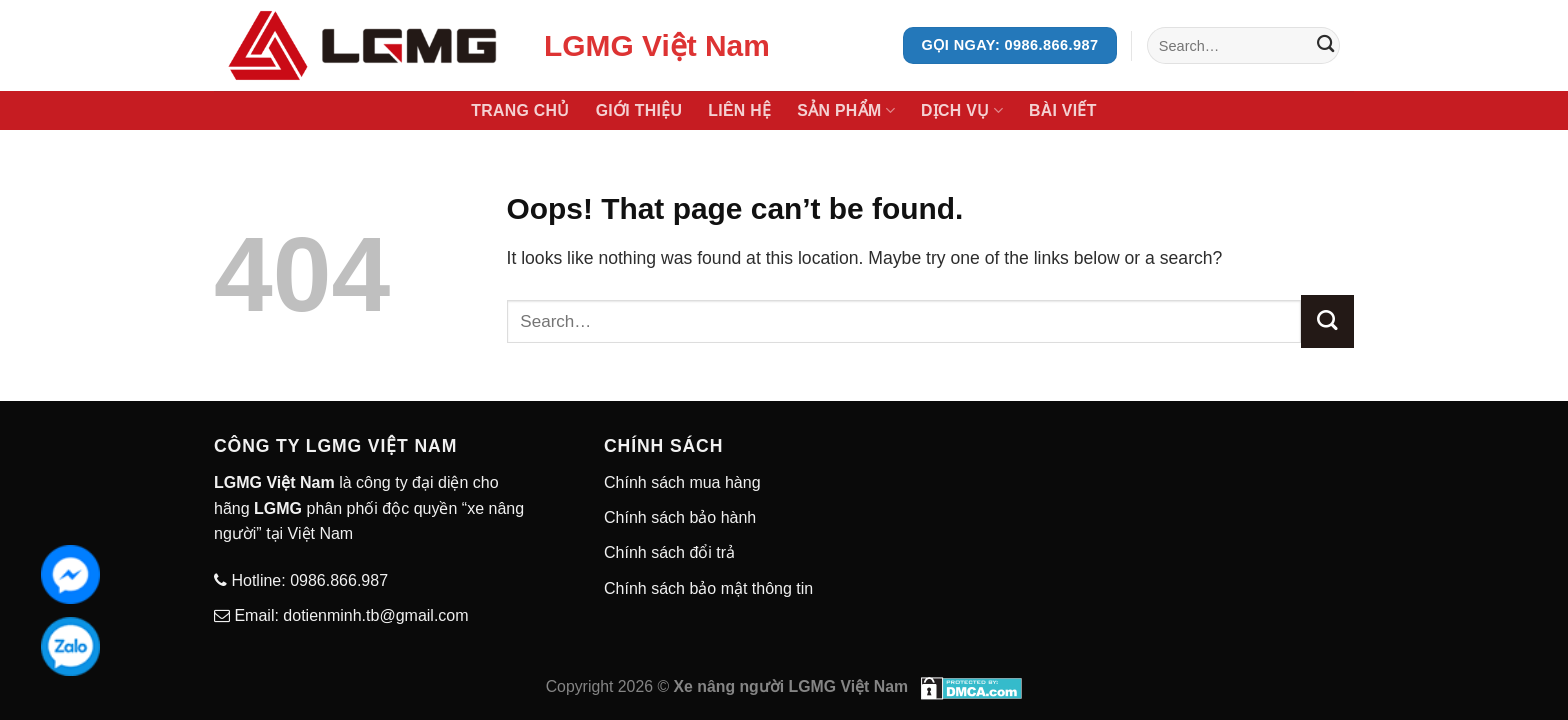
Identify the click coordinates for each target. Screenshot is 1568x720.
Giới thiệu (639, 110)
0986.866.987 (337, 580)
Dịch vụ (962, 110)
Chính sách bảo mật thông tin (708, 588)
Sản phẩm (846, 110)
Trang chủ (520, 110)
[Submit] (1325, 45)
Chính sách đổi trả (669, 552)
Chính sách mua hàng (682, 482)
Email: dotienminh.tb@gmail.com (349, 615)
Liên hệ (739, 110)
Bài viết (1063, 110)
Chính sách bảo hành (680, 517)
